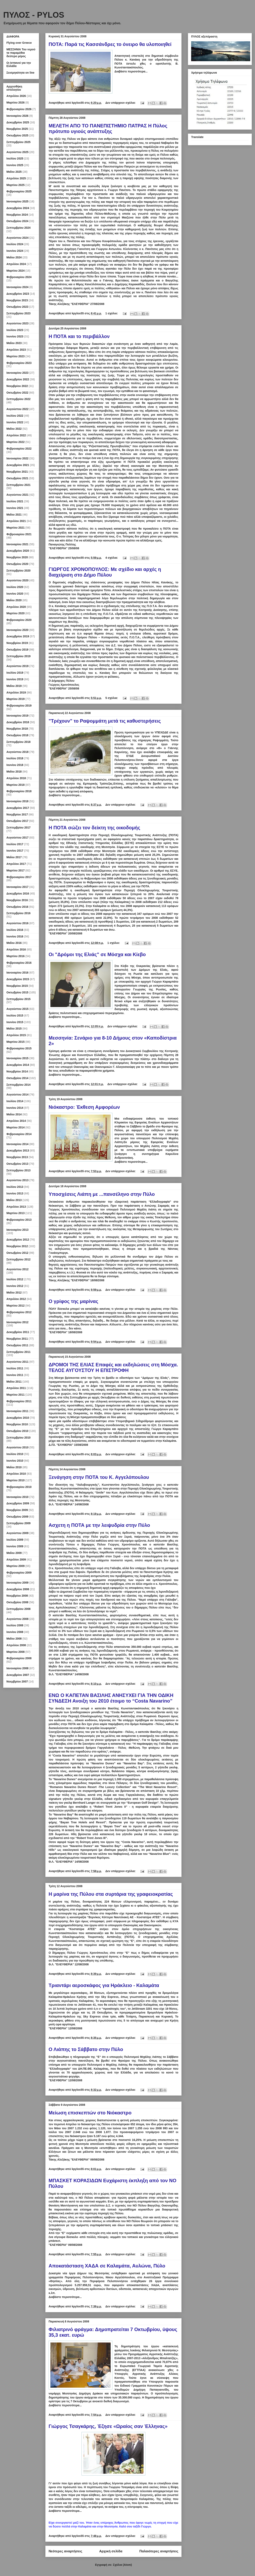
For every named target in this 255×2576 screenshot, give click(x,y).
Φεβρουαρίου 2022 (19, 448)
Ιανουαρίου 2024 (17, 287)
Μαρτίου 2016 (15, 956)
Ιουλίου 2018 (14, 758)
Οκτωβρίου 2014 (17, 1078)
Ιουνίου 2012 (14, 1285)
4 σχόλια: (112, 557)
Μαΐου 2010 (14, 1467)
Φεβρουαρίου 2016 (19, 962)
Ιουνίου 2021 (14, 508)
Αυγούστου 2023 (17, 323)
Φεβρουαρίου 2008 (19, 1658)
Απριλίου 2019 (16, 692)
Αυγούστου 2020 (17, 580)
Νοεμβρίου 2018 (17, 728)
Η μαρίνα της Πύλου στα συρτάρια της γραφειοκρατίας (111, 1894)
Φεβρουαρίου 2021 (19, 534)
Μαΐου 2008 (14, 1638)
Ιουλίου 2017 (14, 844)
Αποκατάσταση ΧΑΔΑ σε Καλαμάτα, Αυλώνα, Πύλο (107, 2265)
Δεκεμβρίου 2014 (17, 1064)
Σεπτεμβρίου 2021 (18, 484)
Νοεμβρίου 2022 (17, 386)
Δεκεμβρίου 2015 (17, 979)
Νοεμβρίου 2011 (17, 1338)
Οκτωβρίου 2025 (17, 135)
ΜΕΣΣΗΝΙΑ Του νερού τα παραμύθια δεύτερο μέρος (20, 53)
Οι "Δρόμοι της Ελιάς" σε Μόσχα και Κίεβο (97, 954)
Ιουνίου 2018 (14, 765)
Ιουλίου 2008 (14, 1625)
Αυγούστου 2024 (17, 237)
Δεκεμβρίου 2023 (17, 293)
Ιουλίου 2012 (14, 1279)
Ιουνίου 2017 (14, 850)
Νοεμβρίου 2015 (17, 985)
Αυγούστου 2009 (17, 1533)
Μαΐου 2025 (14, 171)
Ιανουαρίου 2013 (17, 1229)
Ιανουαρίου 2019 (17, 715)
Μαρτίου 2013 (15, 1213)
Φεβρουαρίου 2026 (19, 109)
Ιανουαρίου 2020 (17, 630)
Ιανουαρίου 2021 (17, 544)
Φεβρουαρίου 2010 (19, 1487)
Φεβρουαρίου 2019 (19, 705)
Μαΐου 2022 (14, 428)
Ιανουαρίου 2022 (17, 458)
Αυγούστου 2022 (17, 409)
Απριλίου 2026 (16, 95)
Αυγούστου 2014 (17, 1094)
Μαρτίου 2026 (15, 102)
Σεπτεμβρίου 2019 (18, 656)
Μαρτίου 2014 (15, 1127)
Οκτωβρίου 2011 (17, 1345)
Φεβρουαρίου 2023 (19, 363)
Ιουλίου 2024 (14, 244)
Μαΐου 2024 (14, 257)
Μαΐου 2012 (14, 1292)
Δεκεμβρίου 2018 (17, 722)
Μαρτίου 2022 (15, 442)
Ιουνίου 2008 (14, 1632)
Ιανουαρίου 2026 (17, 115)
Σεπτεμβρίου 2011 (18, 1351)
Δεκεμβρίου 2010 (17, 1417)
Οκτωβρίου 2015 (17, 992)
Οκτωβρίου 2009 (17, 1516)
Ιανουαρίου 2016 (17, 972)
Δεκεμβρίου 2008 (17, 1589)
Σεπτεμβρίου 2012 (18, 1259)
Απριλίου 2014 (16, 1120)
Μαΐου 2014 (14, 1114)
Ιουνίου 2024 (14, 250)
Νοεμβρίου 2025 (17, 128)
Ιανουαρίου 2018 (17, 801)
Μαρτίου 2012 (15, 1305)
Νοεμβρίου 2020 (17, 557)
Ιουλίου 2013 (14, 1186)
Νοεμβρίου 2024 (17, 214)
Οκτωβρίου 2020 (17, 564)
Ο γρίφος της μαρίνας (73, 1301)
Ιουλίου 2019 (14, 672)
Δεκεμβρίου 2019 (17, 636)
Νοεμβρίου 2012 (17, 1246)
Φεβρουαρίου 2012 (19, 1312)
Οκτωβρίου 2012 (17, 1252)
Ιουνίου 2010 (14, 1460)
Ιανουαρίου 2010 (17, 1497)
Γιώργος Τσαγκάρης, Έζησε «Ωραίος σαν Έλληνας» (108, 2426)
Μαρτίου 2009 (15, 1566)
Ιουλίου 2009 (14, 1539)
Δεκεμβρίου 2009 (17, 1503)
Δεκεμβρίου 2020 (17, 550)
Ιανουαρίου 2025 (17, 201)
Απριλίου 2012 (16, 1299)
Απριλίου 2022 (16, 435)
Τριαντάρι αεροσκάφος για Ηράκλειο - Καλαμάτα (104, 1985)
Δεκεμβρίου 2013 (17, 1150)
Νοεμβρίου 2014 (17, 1071)
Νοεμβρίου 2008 (17, 1595)
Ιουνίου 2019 (14, 679)
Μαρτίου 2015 (15, 1041)
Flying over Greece (19, 42)
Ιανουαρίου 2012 (17, 1322)
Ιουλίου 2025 (14, 158)
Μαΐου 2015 (14, 1028)
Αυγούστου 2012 (17, 1269)
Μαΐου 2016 (14, 942)
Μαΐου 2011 (14, 1381)
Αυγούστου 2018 (17, 751)
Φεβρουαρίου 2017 (19, 877)
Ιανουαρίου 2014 (17, 1144)
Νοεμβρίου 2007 (17, 1681)
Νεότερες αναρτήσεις (65, 2551)
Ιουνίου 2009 (14, 1546)
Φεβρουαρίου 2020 (19, 619)
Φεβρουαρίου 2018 (19, 791)
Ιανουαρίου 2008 (17, 1668)
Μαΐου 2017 (14, 857)
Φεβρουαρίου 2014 (19, 1134)
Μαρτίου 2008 (15, 1651)
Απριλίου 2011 (16, 1388)
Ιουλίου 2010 (14, 1454)
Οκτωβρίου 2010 (17, 1431)
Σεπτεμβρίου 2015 (18, 999)
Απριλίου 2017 (16, 863)
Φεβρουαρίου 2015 (19, 1048)
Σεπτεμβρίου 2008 (18, 1608)
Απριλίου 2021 (16, 521)
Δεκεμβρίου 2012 (17, 1239)
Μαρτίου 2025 (15, 185)
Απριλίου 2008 (16, 1645)
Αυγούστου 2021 (17, 494)
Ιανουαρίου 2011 (17, 1411)
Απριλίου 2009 (16, 1559)
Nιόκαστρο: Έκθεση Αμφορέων (84, 1107)
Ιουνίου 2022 (14, 422)
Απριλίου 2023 (16, 349)
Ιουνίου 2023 (14, 336)
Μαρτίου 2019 (15, 699)
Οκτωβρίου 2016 (17, 906)
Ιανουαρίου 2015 (17, 1058)
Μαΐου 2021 (14, 514)
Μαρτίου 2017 (15, 870)
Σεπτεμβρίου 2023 (18, 313)
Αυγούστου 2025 (17, 152)
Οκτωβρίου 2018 (17, 735)
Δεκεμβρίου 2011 (17, 1332)
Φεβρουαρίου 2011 (19, 1401)
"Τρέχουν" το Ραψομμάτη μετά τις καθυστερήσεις (105, 721)
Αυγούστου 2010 (17, 1447)
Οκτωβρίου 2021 (17, 478)
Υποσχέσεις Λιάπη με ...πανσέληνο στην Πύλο (102, 1194)
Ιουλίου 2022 (14, 415)
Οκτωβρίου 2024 (17, 221)
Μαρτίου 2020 (15, 613)
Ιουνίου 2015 (14, 1022)
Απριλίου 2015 (16, 1035)
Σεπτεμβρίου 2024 (18, 227)
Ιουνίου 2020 (14, 593)
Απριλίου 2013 (16, 1206)
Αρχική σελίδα (110, 2551)
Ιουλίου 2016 (14, 929)
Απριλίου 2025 (16, 178)
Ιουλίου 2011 (14, 1368)
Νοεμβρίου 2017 (17, 814)
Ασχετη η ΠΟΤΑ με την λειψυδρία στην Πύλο (99, 1525)
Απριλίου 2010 (16, 1473)
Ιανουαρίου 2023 (17, 372)
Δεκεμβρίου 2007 (17, 1674)
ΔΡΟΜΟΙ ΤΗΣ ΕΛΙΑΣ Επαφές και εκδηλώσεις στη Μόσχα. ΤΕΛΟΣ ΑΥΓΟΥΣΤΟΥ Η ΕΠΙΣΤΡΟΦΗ (113, 1367)
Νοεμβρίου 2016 (17, 900)
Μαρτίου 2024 (15, 270)
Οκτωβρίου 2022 (17, 392)
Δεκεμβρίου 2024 (17, 208)
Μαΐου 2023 (14, 343)
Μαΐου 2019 (14, 685)
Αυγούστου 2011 (17, 1361)
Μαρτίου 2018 (15, 784)
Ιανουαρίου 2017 (17, 886)
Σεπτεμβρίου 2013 (18, 1170)
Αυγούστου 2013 (17, 1180)
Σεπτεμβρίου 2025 (18, 142)
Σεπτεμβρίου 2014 (18, 1084)
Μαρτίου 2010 (15, 1480)
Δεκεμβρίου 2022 (17, 379)
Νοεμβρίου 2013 (17, 1157)
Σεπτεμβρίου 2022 (18, 399)
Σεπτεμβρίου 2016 (18, 913)
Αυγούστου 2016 (17, 923)
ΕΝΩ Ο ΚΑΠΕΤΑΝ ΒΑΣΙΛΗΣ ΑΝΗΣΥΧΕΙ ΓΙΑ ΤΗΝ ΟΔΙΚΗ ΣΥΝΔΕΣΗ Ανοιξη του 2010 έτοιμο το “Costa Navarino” (111, 1698)
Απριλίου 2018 (16, 778)
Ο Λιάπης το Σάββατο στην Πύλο (86, 2049)
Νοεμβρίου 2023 (17, 300)
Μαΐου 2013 (14, 1200)
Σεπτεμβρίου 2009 (18, 1523)
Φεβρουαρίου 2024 (19, 277)
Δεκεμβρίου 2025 (17, 122)
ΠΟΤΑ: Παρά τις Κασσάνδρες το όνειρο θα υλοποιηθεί (110, 44)
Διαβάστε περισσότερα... (131, 71)
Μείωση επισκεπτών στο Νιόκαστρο (90, 2112)
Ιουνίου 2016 (14, 936)
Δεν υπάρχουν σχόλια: (121, 102)
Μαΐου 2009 (14, 1553)
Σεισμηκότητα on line (20, 72)
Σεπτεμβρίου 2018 (18, 741)
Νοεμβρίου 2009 (17, 1510)
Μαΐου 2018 (14, 771)
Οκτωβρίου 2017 (17, 820)
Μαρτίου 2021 (15, 527)
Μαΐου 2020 (14, 600)
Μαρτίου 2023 (15, 356)
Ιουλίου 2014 (14, 1101)
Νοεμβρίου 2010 (17, 1424)
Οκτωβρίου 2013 (17, 1163)
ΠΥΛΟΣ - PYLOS (33, 14)
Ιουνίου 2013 (14, 1193)
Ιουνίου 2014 (14, 1107)
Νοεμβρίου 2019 (17, 643)
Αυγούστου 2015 (17, 1008)
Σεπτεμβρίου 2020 (18, 570)
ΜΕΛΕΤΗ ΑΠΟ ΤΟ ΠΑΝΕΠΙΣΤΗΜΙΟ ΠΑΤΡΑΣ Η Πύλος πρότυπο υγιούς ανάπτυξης (108, 128)
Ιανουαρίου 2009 (17, 1582)
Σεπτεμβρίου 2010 (18, 1437)
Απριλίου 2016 (16, 949)
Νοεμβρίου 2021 (17, 471)
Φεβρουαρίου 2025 (19, 191)
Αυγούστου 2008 (17, 1619)
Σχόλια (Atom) (122, 2564)
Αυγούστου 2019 (17, 666)
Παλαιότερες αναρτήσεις (158, 2551)
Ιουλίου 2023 (14, 330)
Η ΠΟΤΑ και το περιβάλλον (79, 336)
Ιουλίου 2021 (14, 501)
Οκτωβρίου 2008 (17, 1602)
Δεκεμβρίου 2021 (17, 465)
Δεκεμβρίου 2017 (17, 807)
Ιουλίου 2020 (14, 587)
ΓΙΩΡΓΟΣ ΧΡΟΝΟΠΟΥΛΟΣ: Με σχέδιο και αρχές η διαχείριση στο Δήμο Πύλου (105, 572)
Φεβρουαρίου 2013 (19, 1219)
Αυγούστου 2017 (17, 837)
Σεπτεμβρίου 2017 (18, 827)
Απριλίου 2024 (16, 264)
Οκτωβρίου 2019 (17, 649)
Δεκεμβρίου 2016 (17, 893)
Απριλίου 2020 (16, 606)
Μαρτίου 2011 (15, 1394)
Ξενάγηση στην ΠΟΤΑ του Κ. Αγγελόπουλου (99, 1477)
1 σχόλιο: (112, 313)
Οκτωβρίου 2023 (17, 306)
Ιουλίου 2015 (14, 1015)
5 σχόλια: (112, 698)
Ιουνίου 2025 (14, 165)
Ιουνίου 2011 (14, 1375)
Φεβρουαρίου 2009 (19, 1572)
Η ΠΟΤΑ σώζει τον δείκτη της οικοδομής (94, 827)
